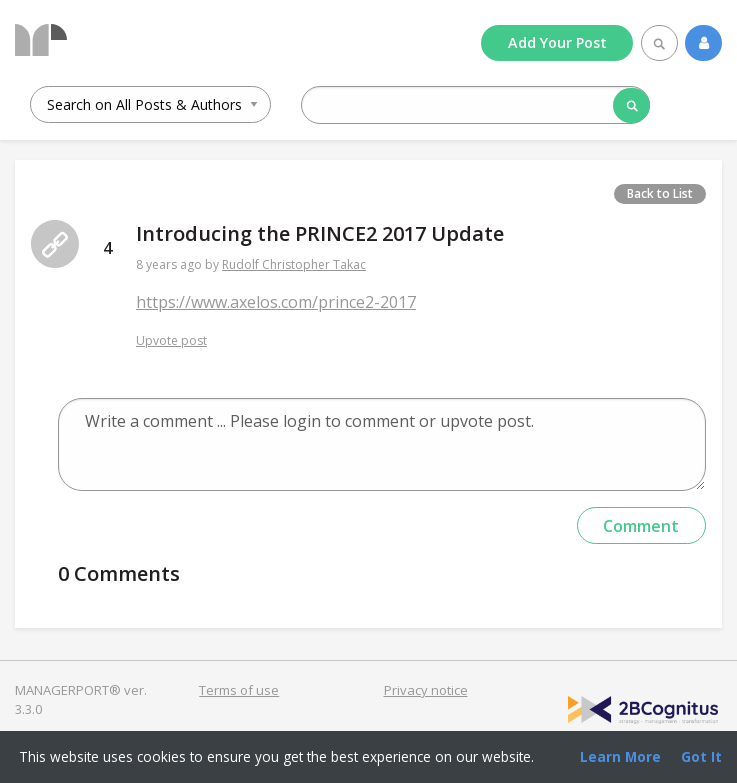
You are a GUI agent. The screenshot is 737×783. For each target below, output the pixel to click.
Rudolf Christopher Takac (294, 264)
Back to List (660, 193)
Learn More (620, 756)
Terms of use (239, 690)
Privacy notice (426, 690)
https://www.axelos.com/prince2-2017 (276, 302)
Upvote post (171, 340)
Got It (701, 756)
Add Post (557, 42)
